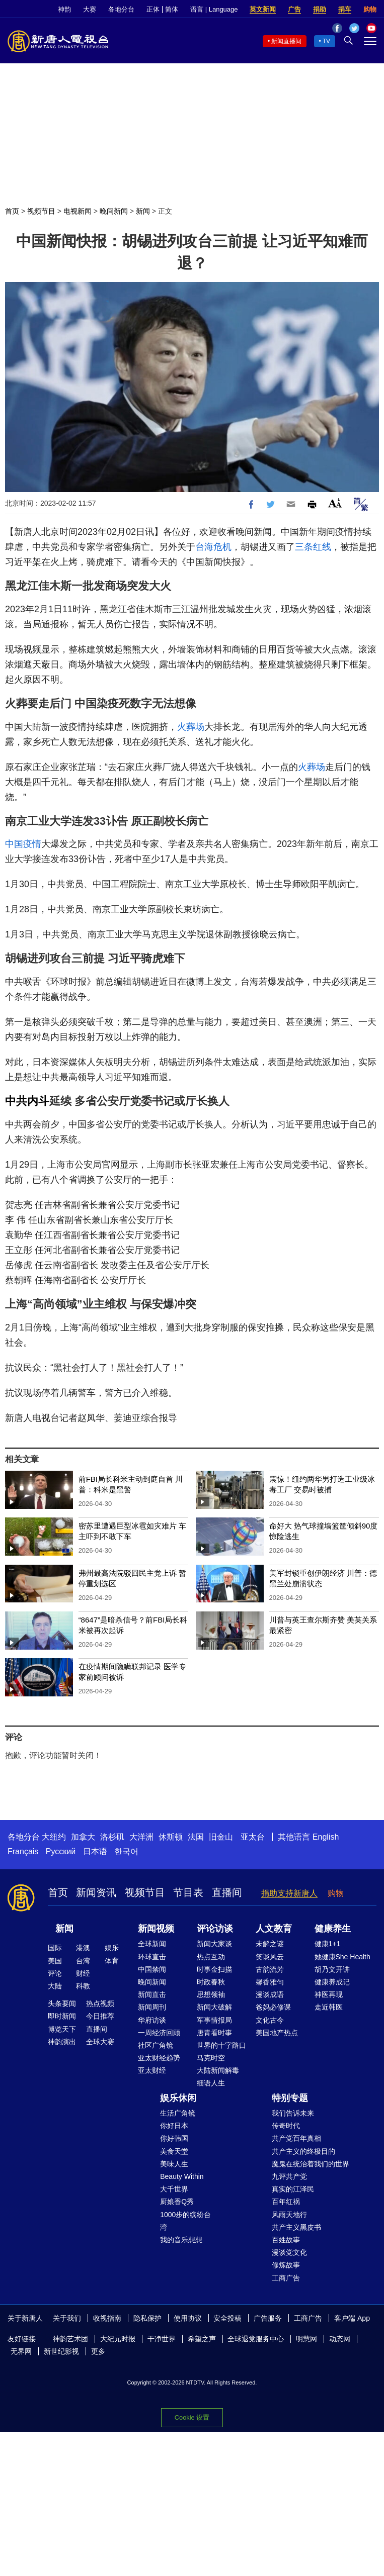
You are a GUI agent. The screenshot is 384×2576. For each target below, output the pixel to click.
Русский (60, 1851)
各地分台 (121, 9)
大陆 (55, 1986)
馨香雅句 (270, 1982)
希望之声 (202, 2339)
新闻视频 (156, 1929)
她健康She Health (342, 1957)
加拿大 (83, 1837)
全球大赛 (100, 2042)
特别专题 (290, 2098)
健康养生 (333, 1929)
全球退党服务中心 (255, 2339)
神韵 (64, 9)
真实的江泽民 (293, 2189)
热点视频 (100, 2003)
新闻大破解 (214, 2007)
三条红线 (313, 547)
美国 (55, 1961)
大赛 (89, 9)
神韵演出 (62, 2042)
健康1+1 (328, 1944)
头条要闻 (62, 2003)
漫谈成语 (270, 1994)
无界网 (21, 2351)
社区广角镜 (155, 2045)
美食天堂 (174, 2151)
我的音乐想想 (181, 2240)
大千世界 (174, 2189)
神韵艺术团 (70, 2339)
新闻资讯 (96, 1892)
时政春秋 (211, 1982)
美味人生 (174, 2164)
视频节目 (41, 211)
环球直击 (152, 1957)
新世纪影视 (61, 2351)
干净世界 (161, 2339)
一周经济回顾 (159, 2033)
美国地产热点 (277, 2033)
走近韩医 (329, 2007)
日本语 (95, 1851)
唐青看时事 (214, 2033)
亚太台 (253, 1837)
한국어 (126, 1851)
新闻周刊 (152, 2007)
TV (326, 41)
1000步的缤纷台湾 (185, 2221)
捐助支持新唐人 (289, 1893)
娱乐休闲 (178, 2098)
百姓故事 (286, 2240)
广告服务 (268, 2318)
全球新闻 (152, 1944)
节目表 (188, 1892)
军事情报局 (214, 2020)
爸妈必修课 (273, 2007)
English (326, 1837)
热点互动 (211, 1957)
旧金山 (221, 1837)
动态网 (339, 2339)
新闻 (143, 211)
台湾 (83, 1961)
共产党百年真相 (296, 2138)
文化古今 (270, 2020)
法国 (196, 1837)
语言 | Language (214, 9)
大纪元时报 (117, 2339)
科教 (83, 1986)
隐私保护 (147, 2318)
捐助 (319, 9)
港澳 (83, 1948)
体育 (112, 1961)
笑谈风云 (270, 1957)
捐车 (344, 9)
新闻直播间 (286, 41)
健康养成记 (332, 1982)
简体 (171, 9)
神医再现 (329, 1994)
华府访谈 (152, 2020)
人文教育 (274, 1929)
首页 (12, 211)
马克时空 (211, 2058)
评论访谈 (215, 1929)
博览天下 (62, 2029)
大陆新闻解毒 (218, 2070)
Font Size (335, 503)
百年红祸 (286, 2202)
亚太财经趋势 (159, 2058)
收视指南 (107, 2318)
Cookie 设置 (192, 2417)
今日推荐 (100, 2016)
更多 (98, 2351)
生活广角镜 (177, 2113)
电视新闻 (77, 211)
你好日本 (174, 2126)
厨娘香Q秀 (177, 2202)
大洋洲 (141, 1837)
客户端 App (352, 2318)
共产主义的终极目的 (303, 2151)
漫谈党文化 (289, 2252)
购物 (369, 9)
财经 (83, 1973)
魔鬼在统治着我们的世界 (310, 2164)
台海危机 (213, 547)
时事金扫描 (214, 1969)
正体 (153, 9)
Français (23, 1851)
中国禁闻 (152, 1969)
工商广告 (286, 2278)
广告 (294, 9)
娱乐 (112, 1948)
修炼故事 (286, 2265)
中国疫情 (23, 844)
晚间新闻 (114, 211)
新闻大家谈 (214, 1944)
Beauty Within (181, 2176)
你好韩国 (174, 2138)
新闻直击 (152, 1994)
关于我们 (67, 2318)
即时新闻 (62, 2016)
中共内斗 (27, 1101)
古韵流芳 (270, 1969)
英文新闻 (263, 9)
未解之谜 (270, 1944)
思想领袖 (211, 1994)
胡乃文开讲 (332, 1969)
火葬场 (190, 727)
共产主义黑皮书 (296, 2227)
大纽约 (54, 1837)
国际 (55, 1948)
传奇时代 (286, 2126)
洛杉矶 (112, 1837)
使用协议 (188, 2318)
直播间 (227, 1892)
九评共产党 (289, 2176)
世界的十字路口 (221, 2045)
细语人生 (211, 2083)
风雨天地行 (289, 2215)
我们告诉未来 (293, 2113)
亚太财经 (152, 2070)
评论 (55, 1973)
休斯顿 (171, 1837)
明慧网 (306, 2339)
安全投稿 (227, 2318)
